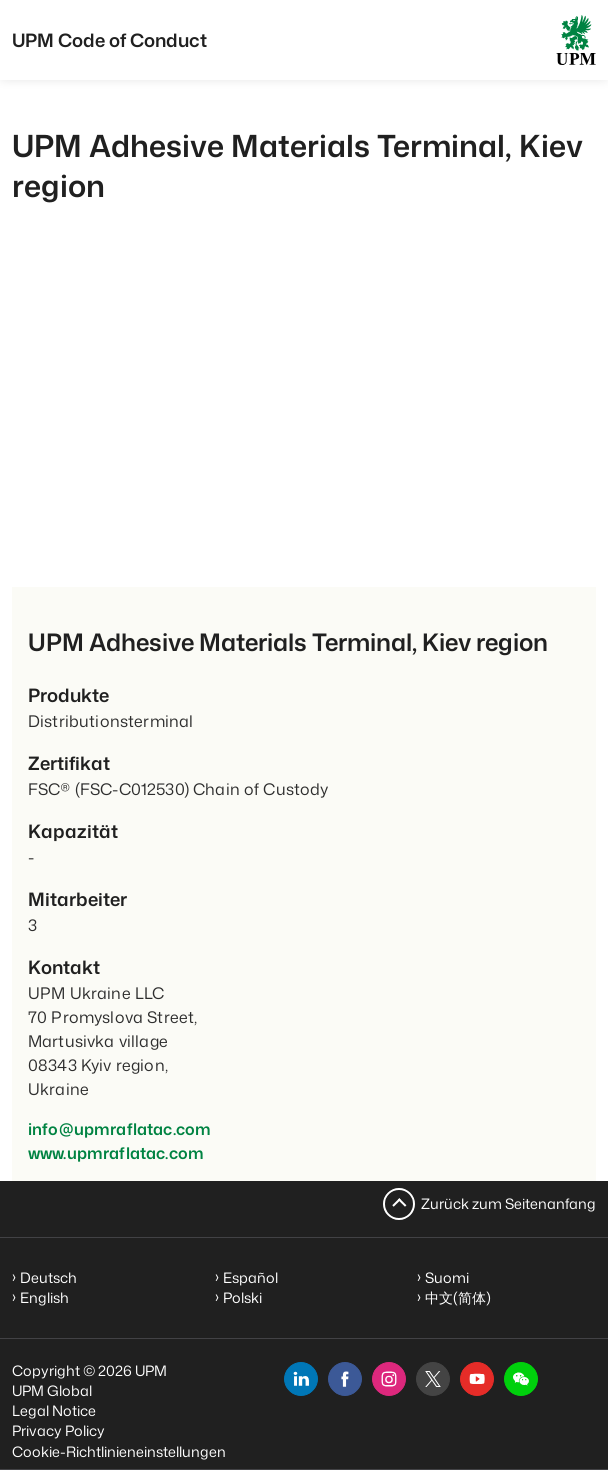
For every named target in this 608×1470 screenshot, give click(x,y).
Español (250, 1277)
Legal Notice (54, 1410)
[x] (433, 1379)
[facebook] (345, 1379)
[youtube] (477, 1379)
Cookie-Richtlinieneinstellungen (119, 1451)
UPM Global (52, 1390)
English (44, 1297)
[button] (521, 1379)
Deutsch (48, 1277)
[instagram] (389, 1379)
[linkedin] (301, 1379)
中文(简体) (458, 1297)
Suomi (447, 1277)
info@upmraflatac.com (119, 1129)
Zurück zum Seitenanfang (508, 1203)
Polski (242, 1297)
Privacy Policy (58, 1430)
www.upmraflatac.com (116, 1153)
